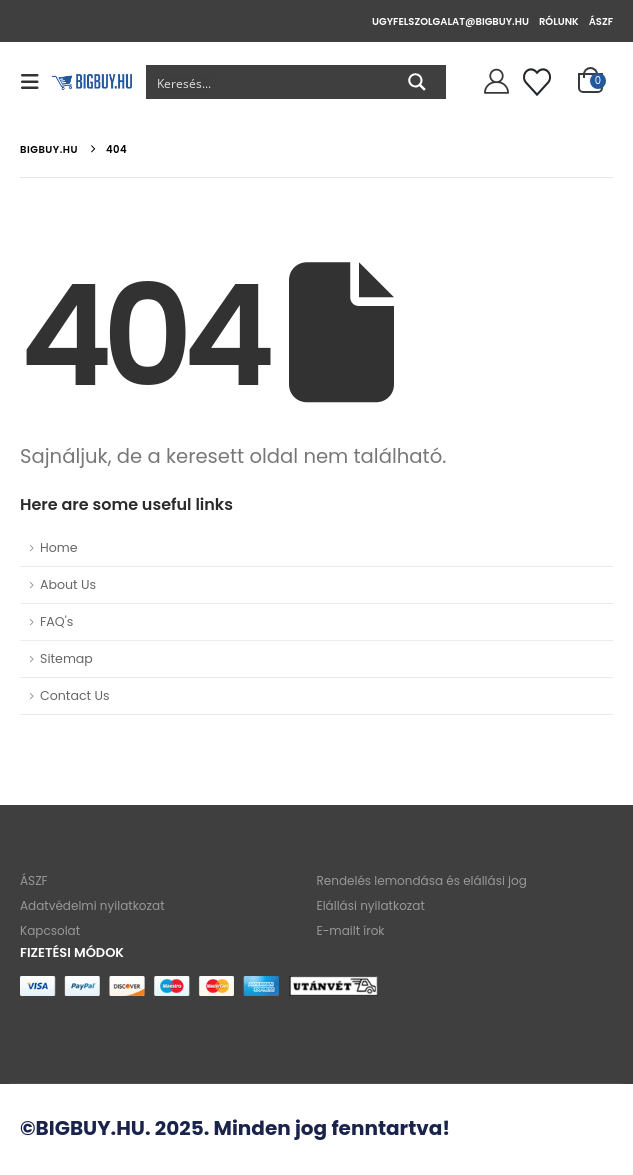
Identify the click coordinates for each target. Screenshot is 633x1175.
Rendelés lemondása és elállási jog (422, 881)
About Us (68, 584)
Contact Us (75, 695)
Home (59, 547)
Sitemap (66, 658)
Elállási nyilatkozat (371, 906)
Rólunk (559, 21)
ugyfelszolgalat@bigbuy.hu (450, 21)
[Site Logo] (92, 81)
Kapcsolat (50, 931)
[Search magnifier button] (417, 82)
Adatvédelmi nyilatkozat (92, 906)
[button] (36, 82)
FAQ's (56, 621)
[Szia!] (493, 82)
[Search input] (268, 82)
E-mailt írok (351, 931)
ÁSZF (601, 21)
